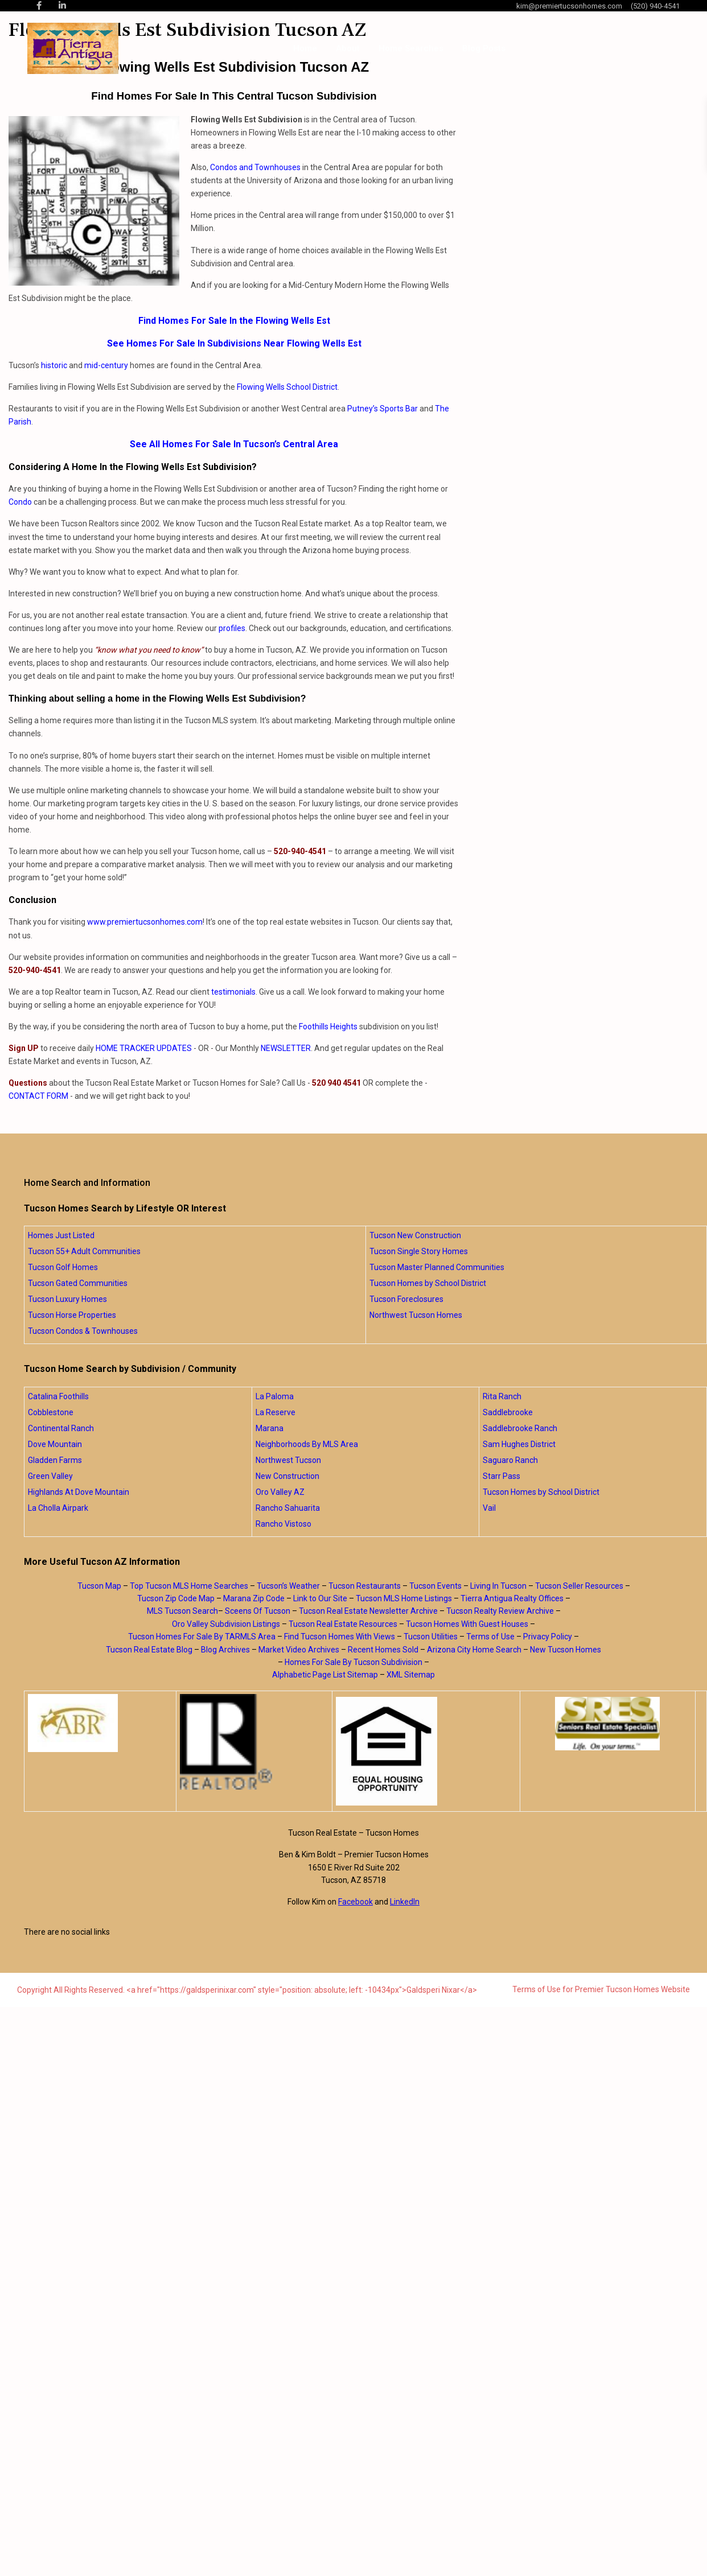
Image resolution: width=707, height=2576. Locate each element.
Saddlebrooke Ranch (520, 1428)
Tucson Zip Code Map (176, 1598)
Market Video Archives (298, 1649)
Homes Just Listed (61, 1235)
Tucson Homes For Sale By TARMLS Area (202, 1636)
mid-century (106, 365)
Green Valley (50, 1476)
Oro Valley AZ (280, 1492)
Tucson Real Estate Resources (343, 1624)
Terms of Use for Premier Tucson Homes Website (601, 1989)
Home (305, 48)
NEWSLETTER (286, 1048)
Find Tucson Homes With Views (339, 1636)
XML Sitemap (411, 1674)
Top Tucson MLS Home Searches (189, 1585)
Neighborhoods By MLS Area (307, 1444)
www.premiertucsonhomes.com (145, 921)
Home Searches (411, 48)
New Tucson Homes (565, 1649)
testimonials (233, 991)
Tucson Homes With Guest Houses (467, 1624)
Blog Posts (483, 48)
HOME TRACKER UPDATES (144, 1048)
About (348, 48)
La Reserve (275, 1412)
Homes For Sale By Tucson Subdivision (353, 1662)
